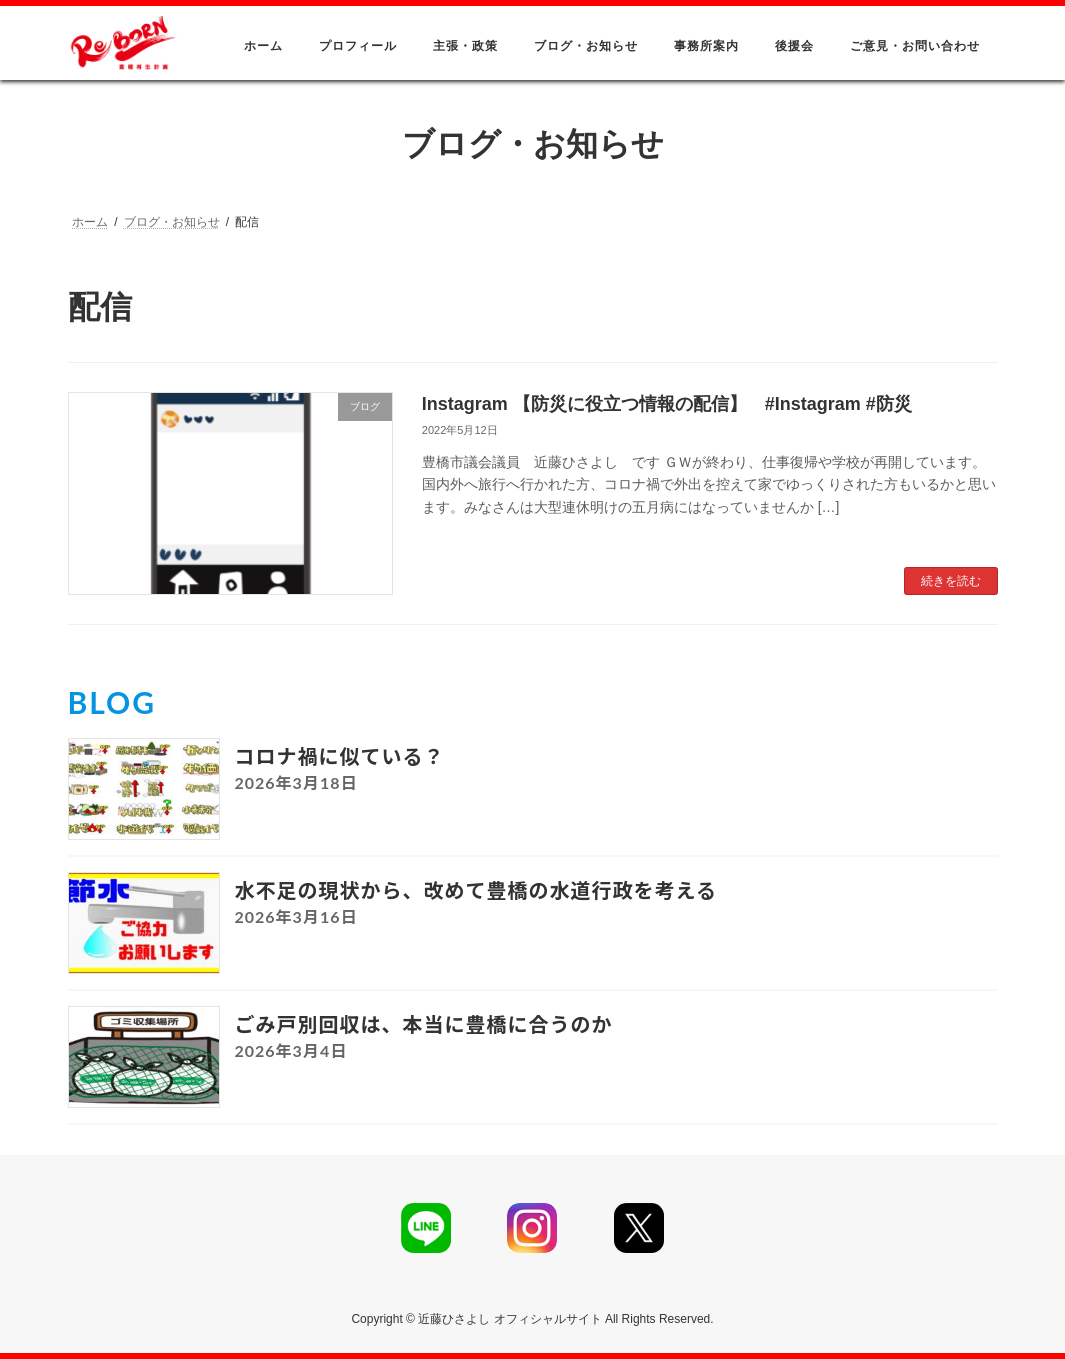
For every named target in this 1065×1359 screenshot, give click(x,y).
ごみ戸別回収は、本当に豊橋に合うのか (424, 1024)
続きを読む (951, 581)
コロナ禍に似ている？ (340, 756)
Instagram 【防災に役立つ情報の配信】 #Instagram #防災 (667, 404)
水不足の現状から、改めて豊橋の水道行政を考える (476, 890)
